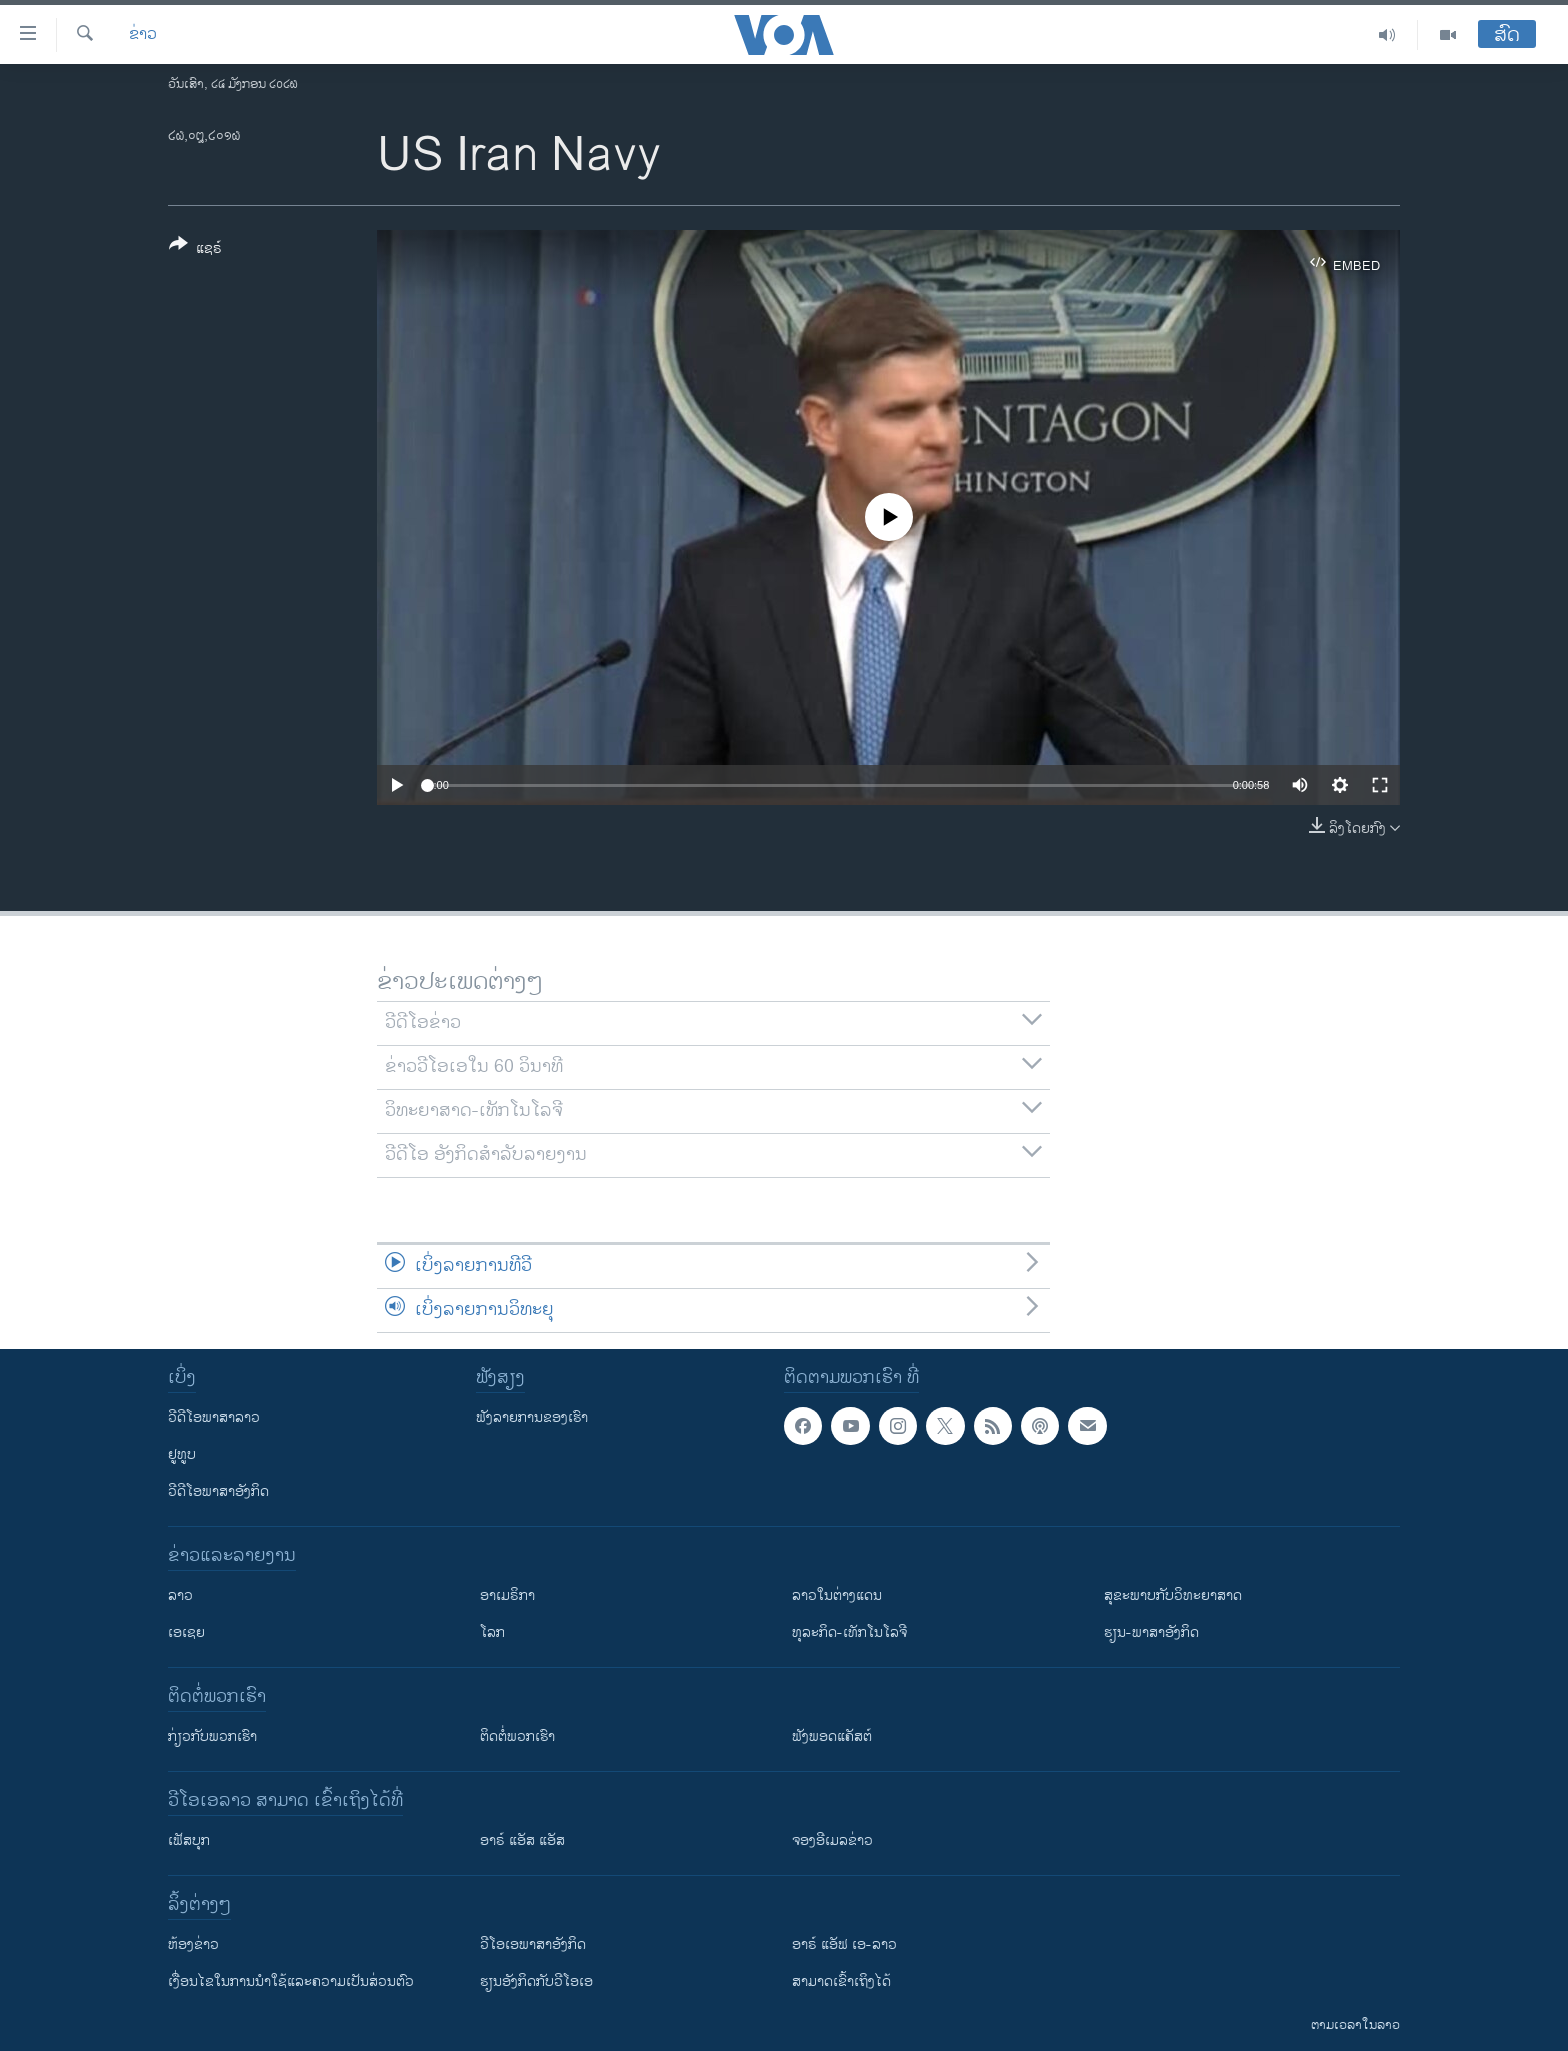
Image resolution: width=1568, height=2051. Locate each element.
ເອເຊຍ (186, 1632)
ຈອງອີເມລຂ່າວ (832, 1840)
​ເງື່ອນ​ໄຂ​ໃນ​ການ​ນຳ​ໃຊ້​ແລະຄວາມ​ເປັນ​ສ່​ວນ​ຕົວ (291, 1981)
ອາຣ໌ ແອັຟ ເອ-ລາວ (844, 1944)
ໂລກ (492, 1632)
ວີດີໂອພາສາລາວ (214, 1417)
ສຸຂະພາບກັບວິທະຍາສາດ (1173, 1595)
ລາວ (180, 1595)
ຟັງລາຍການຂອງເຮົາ (532, 1417)
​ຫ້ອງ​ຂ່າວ (193, 1944)
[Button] (195, 250)
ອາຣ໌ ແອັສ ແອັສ (522, 1840)
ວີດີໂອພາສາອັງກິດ (218, 1491)
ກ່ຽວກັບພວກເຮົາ (212, 1736)
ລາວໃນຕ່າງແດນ (837, 1595)
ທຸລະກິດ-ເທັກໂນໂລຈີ (849, 1632)
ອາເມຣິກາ (507, 1595)
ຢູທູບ (182, 1454)
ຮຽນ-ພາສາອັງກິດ (1151, 1632)
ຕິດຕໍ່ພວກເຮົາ (517, 1736)
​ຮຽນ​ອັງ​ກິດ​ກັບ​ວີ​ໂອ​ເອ (536, 1981)
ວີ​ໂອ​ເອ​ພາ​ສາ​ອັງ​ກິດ (533, 1944)
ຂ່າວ (143, 35)
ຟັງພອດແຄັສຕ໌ (832, 1736)
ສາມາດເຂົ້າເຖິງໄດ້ (841, 1981)
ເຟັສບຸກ (189, 1840)
